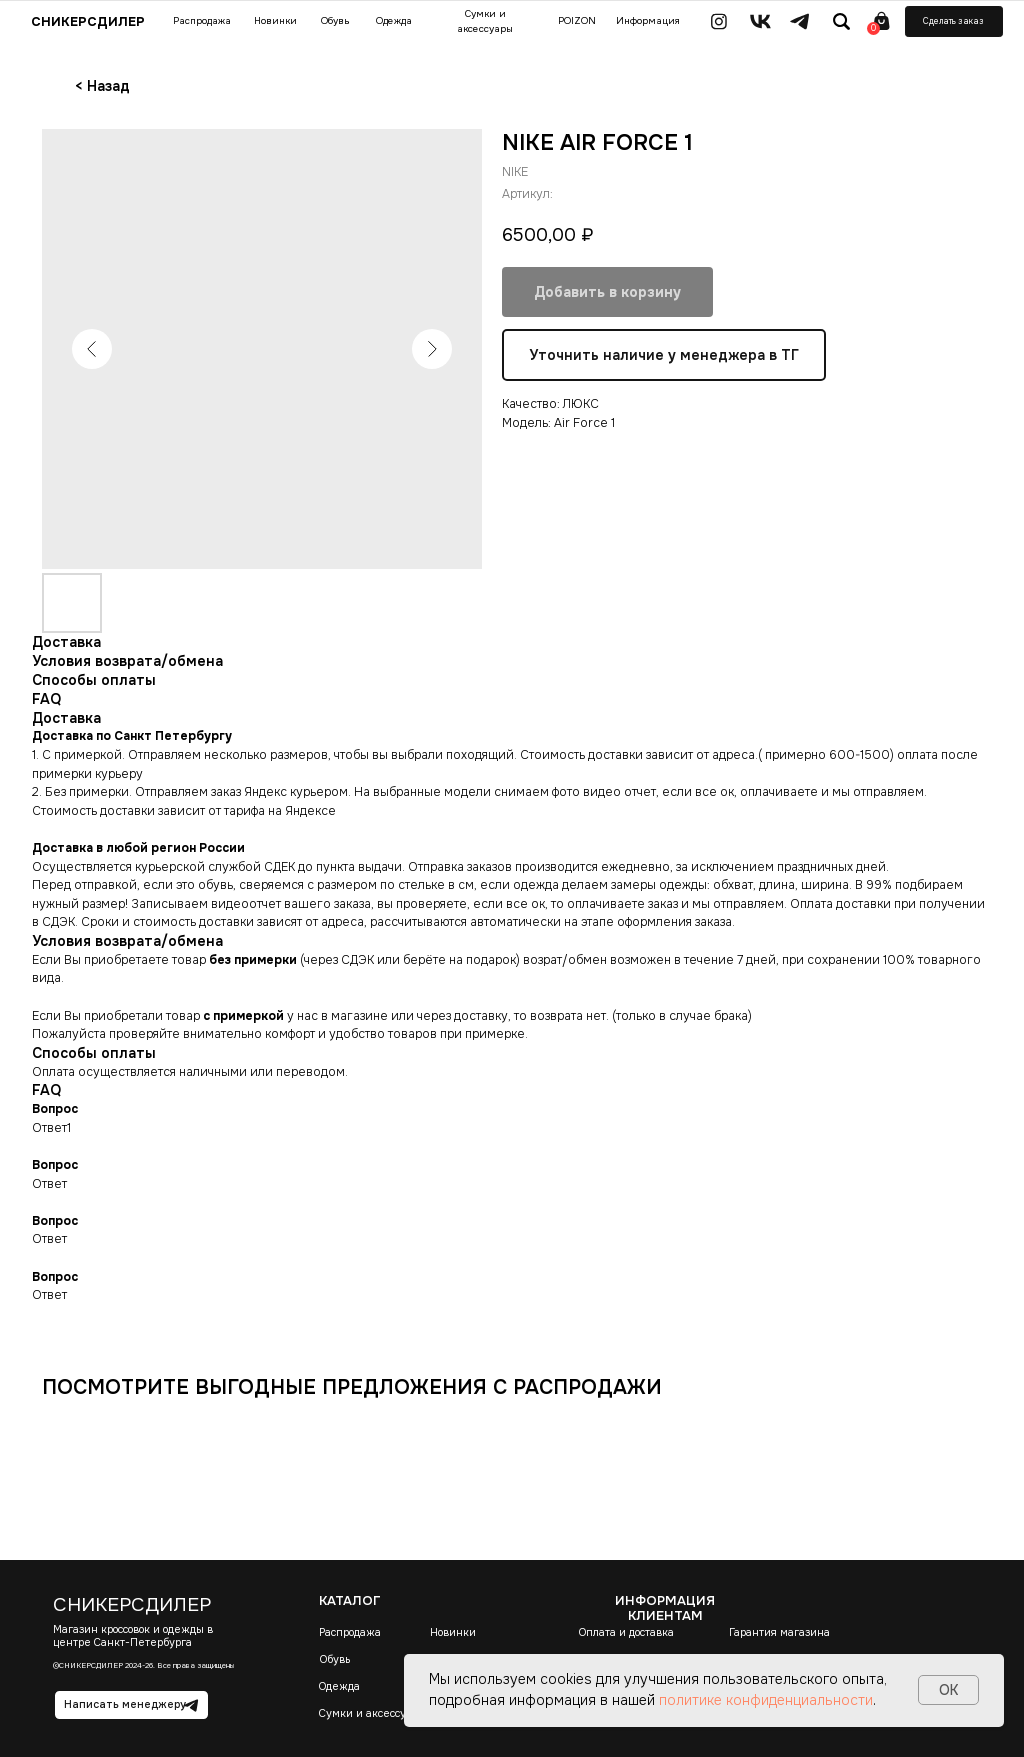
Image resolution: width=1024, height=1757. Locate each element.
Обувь (335, 1659)
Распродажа (350, 1632)
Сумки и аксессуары (372, 1713)
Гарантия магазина (779, 1632)
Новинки (453, 1632)
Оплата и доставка (626, 1632)
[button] (954, 21)
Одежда (339, 1686)
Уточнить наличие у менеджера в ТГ (664, 355)
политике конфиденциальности (766, 1700)
